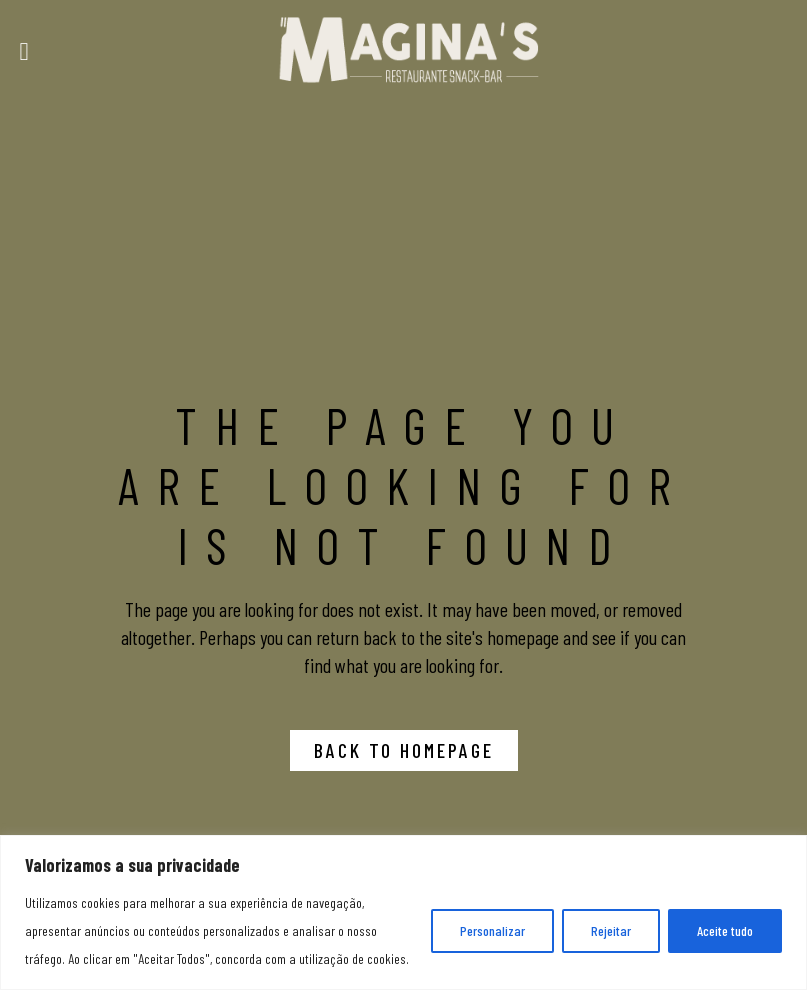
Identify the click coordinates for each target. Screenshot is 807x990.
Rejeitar (611, 930)
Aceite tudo (725, 930)
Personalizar (492, 930)
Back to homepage (404, 750)
